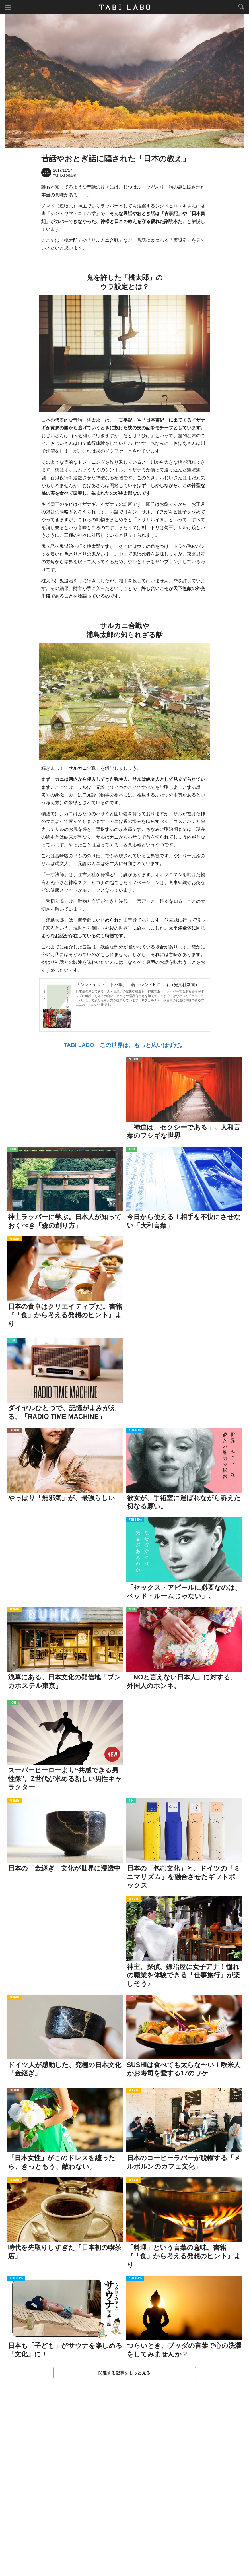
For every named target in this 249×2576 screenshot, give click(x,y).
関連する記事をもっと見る (124, 2373)
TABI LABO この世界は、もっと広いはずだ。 (124, 1046)
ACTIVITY (15, 1239)
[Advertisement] (124, 2483)
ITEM (12, 1341)
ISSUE (13, 1149)
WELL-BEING (135, 1431)
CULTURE (134, 1060)
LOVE (131, 1997)
